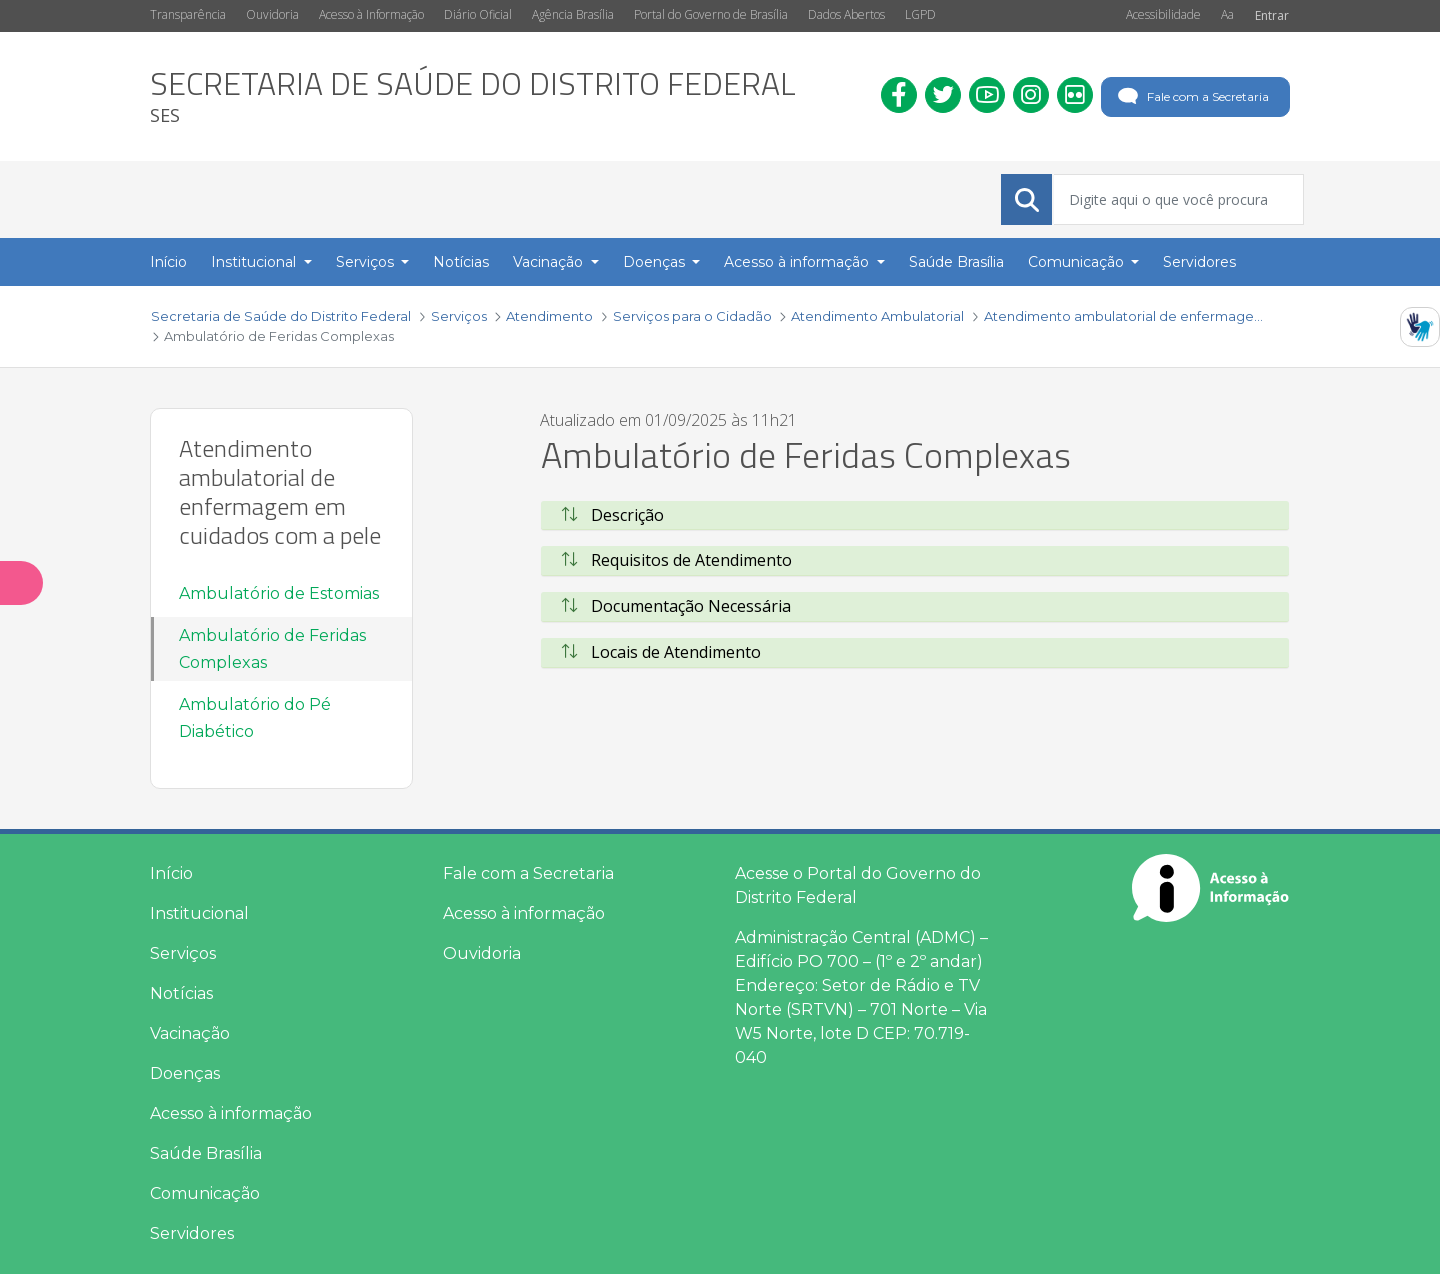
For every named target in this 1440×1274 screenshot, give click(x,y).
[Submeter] (1027, 200)
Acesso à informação (231, 1113)
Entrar (1272, 15)
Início (171, 873)
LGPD (920, 14)
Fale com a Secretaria (1191, 97)
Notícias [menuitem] (461, 262)
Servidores (192, 1233)
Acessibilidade (1163, 14)
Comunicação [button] (1078, 262)
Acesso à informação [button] (798, 262)
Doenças (185, 1073)
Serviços (183, 953)
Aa (1227, 14)
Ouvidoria (272, 14)
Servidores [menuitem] (1199, 262)
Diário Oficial (478, 14)
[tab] (915, 516)
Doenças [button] (656, 262)
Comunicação (205, 1193)
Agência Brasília (573, 14)
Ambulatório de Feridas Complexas (272, 649)
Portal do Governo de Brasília (711, 14)
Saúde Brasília (206, 1153)
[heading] (473, 96)
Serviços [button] (367, 262)
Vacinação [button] (550, 262)
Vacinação (190, 1033)
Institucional (199, 913)
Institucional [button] (255, 262)
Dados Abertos (846, 14)
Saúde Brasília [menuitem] (956, 262)
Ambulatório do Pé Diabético (255, 718)
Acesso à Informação (371, 14)
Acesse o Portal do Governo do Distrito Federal (858, 885)
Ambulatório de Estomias (279, 593)
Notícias (181, 993)
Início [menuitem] (168, 262)
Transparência (188, 14)
